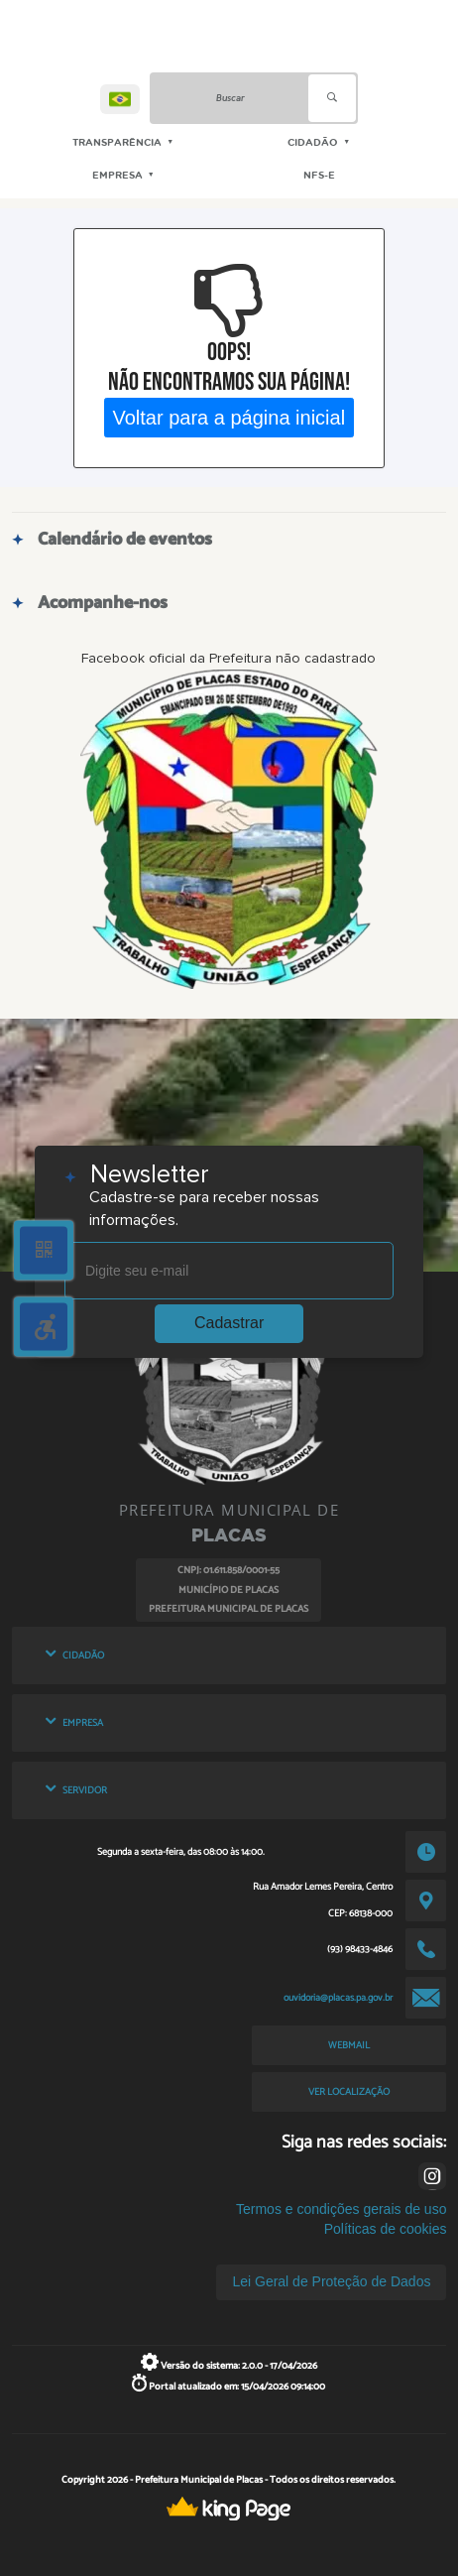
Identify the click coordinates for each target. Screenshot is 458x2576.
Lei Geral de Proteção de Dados (331, 2281)
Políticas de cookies (385, 2229)
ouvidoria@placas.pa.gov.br (338, 1998)
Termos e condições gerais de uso (341, 2209)
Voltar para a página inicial (229, 417)
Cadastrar (229, 1322)
